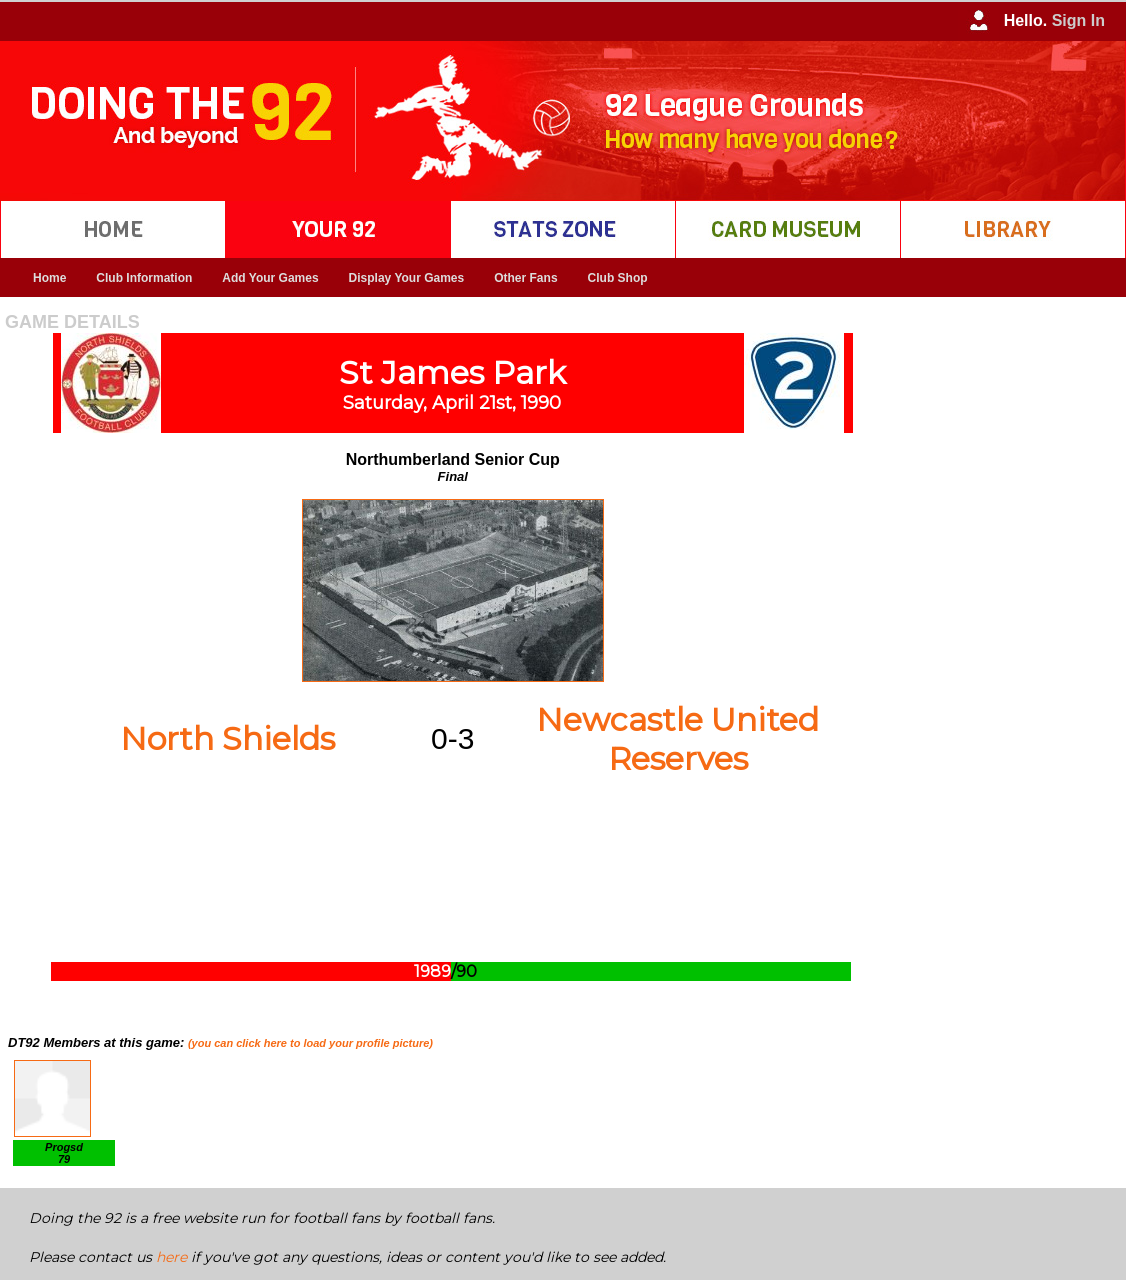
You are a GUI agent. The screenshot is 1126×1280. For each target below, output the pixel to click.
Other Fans (525, 278)
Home (49, 278)
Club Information (144, 278)
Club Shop (618, 278)
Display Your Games (407, 278)
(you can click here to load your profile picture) (310, 1043)
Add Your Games (270, 278)
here (171, 1257)
